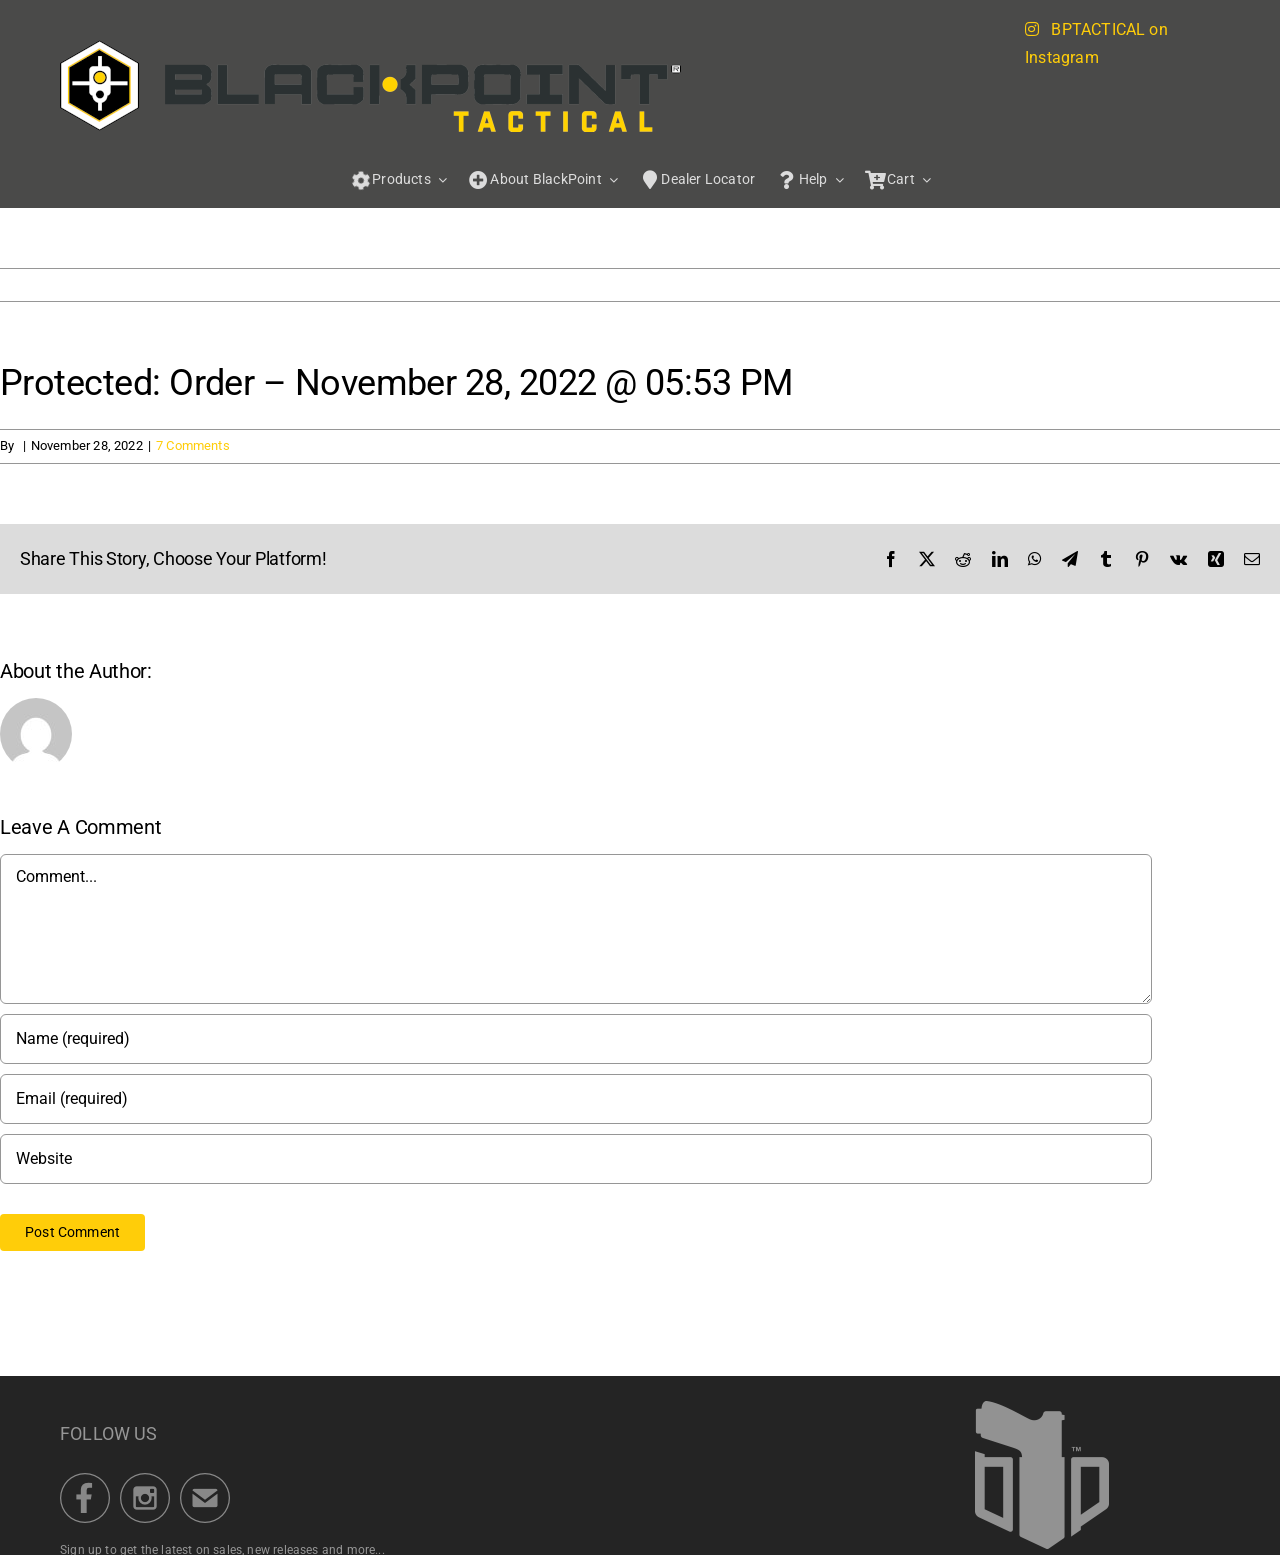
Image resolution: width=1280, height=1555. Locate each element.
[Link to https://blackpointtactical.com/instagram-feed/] (1032, 29)
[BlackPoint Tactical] (1042, 1407)
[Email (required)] (576, 1099)
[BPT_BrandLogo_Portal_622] (371, 46)
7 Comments (193, 445)
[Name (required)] (576, 1039)
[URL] (576, 1159)
